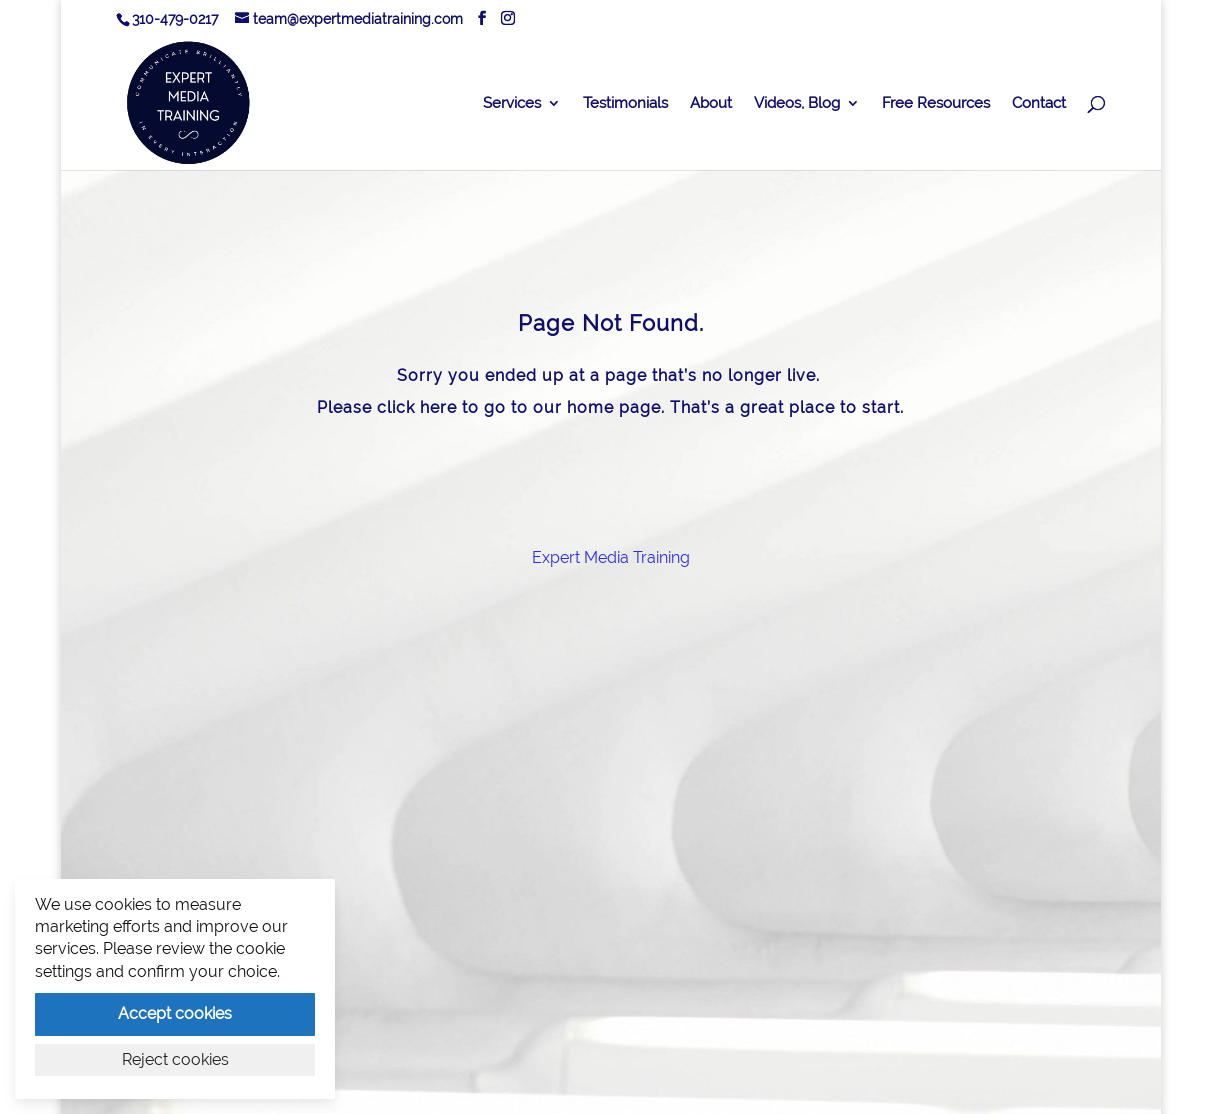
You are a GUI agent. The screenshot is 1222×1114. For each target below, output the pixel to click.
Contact (1039, 104)
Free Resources (936, 104)
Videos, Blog (797, 104)
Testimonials (625, 104)
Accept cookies (175, 1013)
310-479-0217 (175, 19)
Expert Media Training (611, 557)
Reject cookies (175, 1059)
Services (512, 104)
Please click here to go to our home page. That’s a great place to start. (610, 407)
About (711, 104)
